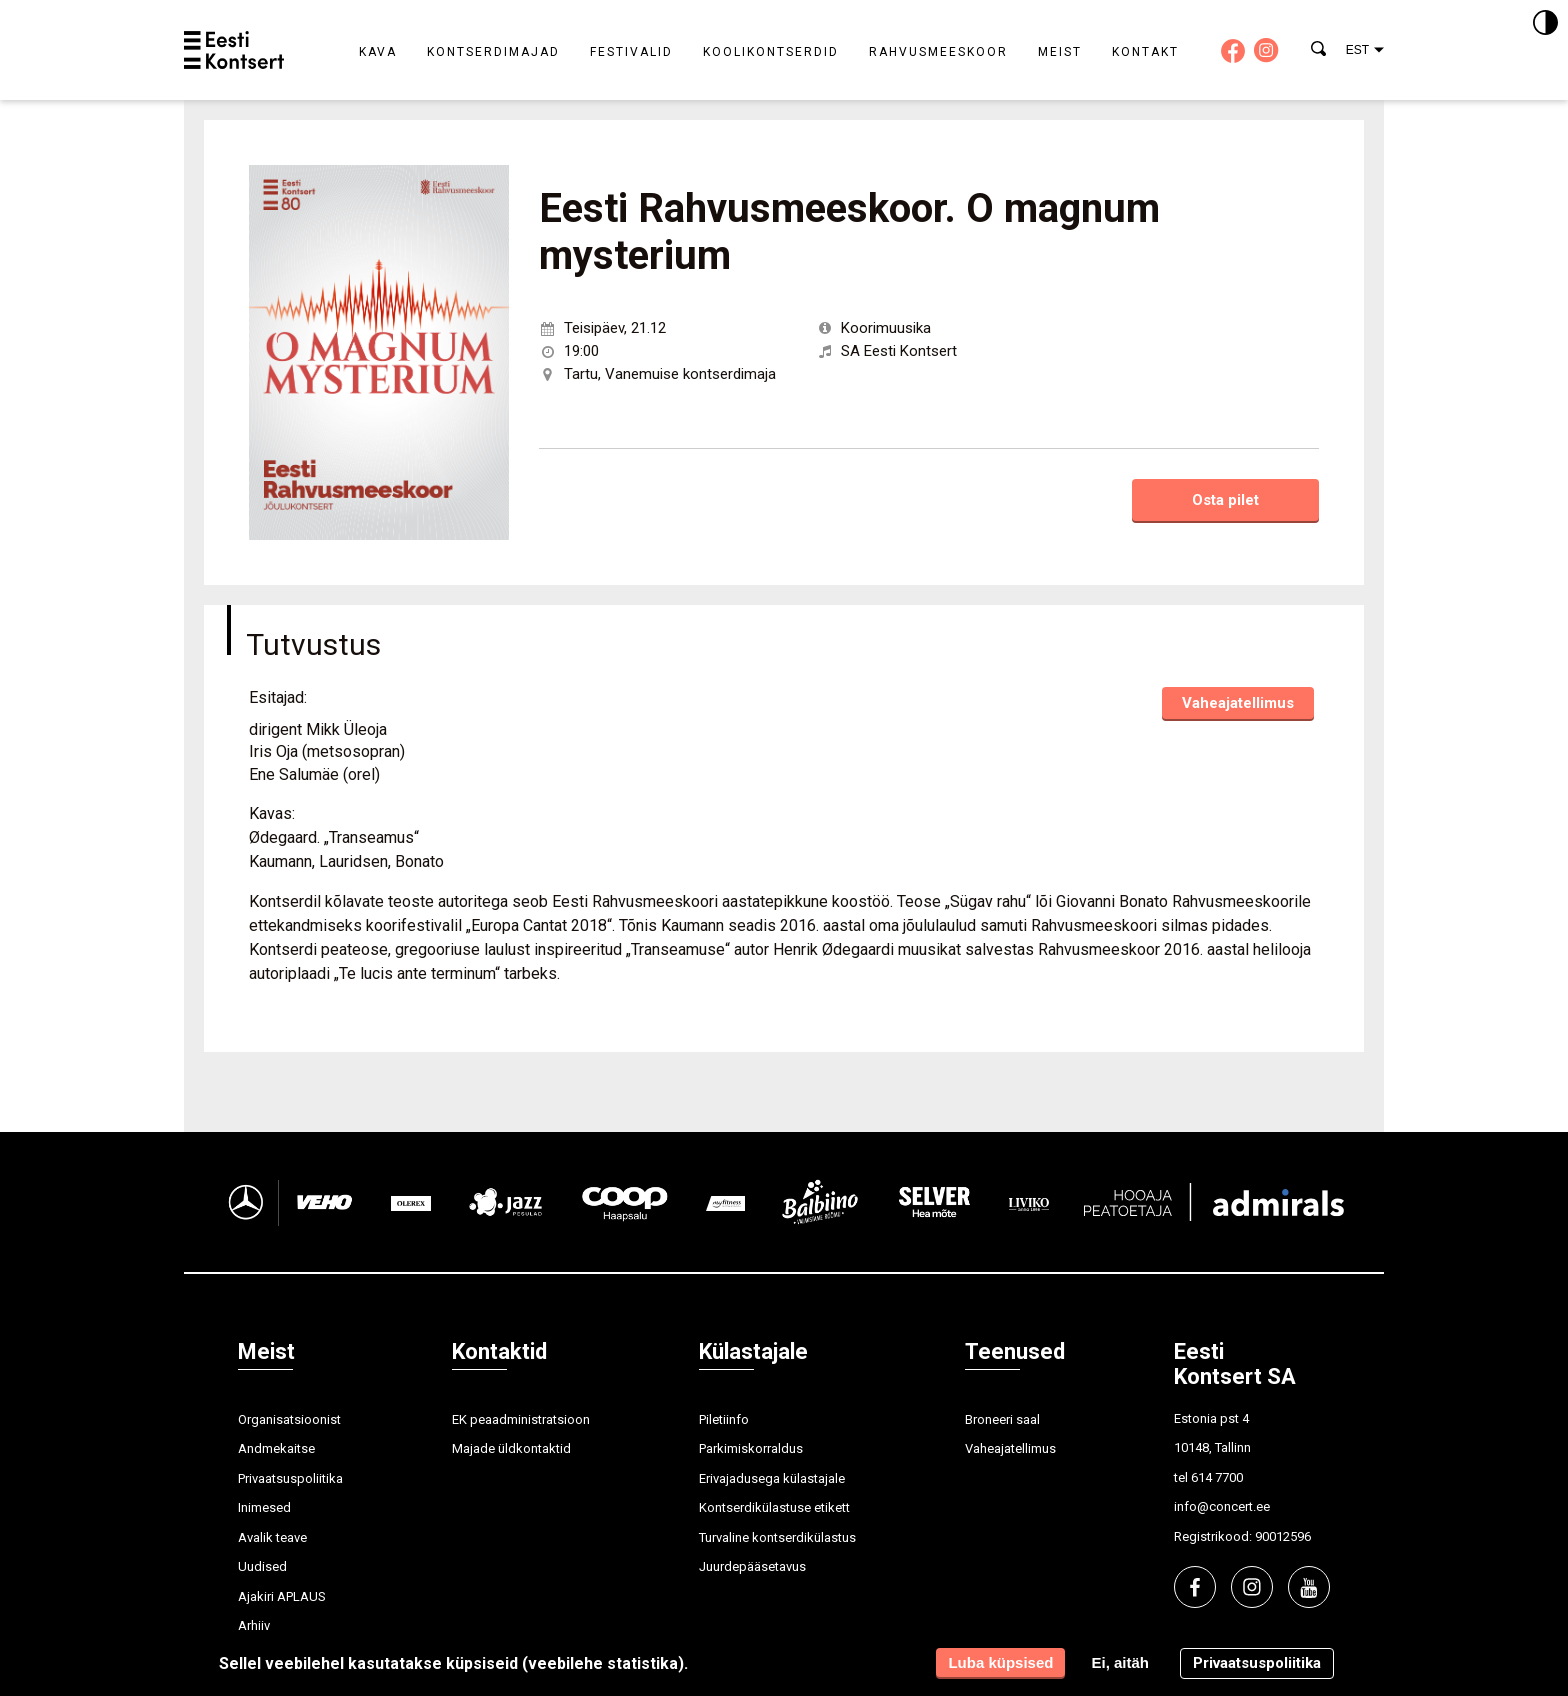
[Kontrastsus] (1545, 24)
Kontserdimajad (493, 52)
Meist (1060, 52)
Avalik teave (272, 1537)
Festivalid (631, 52)
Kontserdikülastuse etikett (774, 1507)
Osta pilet (1225, 500)
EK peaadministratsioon (521, 1419)
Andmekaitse (276, 1448)
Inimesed (264, 1507)
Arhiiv (254, 1625)
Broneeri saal (1002, 1419)
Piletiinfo (724, 1419)
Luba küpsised (1000, 1662)
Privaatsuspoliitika (290, 1478)
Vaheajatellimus (1238, 703)
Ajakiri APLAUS (282, 1596)
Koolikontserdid (771, 52)
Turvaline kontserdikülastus (777, 1537)
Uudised (262, 1566)
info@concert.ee (1222, 1506)
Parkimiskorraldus (751, 1448)
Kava (378, 52)
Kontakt (1145, 52)
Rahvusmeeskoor (938, 52)
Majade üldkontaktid (511, 1448)
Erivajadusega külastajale (772, 1478)
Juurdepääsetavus (752, 1566)
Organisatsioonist (289, 1419)
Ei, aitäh (1120, 1662)
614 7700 (1217, 1477)
